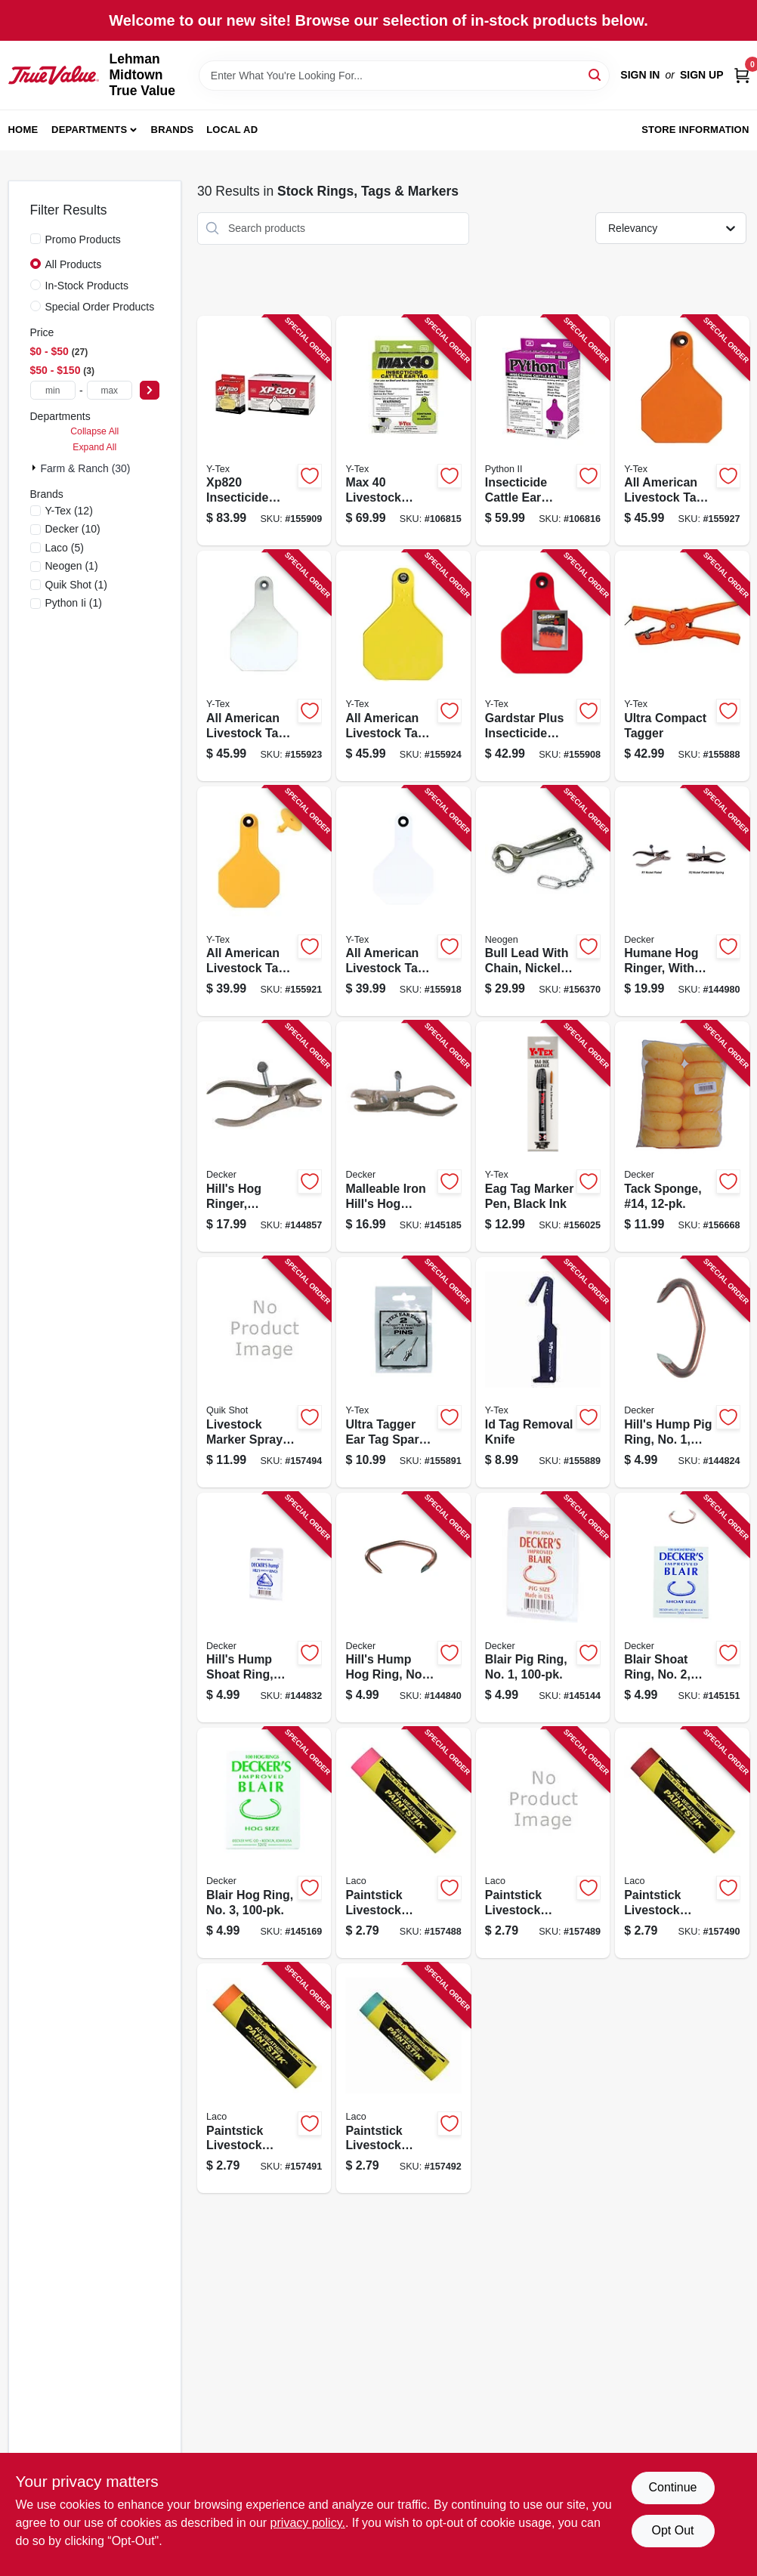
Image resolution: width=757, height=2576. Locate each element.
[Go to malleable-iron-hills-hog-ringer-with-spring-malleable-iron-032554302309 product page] (403, 1136)
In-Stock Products (87, 285)
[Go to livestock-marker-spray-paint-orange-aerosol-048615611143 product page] (264, 1372)
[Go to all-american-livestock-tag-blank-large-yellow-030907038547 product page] (403, 666)
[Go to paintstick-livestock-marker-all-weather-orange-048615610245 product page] (264, 2078)
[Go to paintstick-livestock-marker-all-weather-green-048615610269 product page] (403, 2078)
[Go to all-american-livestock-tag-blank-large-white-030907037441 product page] (264, 666)
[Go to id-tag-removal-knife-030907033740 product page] (543, 1372)
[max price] (109, 390)
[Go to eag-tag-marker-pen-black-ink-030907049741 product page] (543, 1136)
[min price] (53, 390)
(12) (69, 511)
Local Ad (232, 129)
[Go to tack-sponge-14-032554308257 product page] (682, 1136)
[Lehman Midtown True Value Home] (53, 75)
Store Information (695, 129)
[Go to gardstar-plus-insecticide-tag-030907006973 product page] (543, 666)
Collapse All (94, 431)
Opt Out (672, 2530)
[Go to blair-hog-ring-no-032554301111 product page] (264, 1843)
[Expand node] (35, 468)
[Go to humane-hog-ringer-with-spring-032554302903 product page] (682, 901)
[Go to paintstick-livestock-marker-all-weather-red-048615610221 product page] (682, 1843)
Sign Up (702, 75)
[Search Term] (404, 75)
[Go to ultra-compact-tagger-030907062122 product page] (682, 666)
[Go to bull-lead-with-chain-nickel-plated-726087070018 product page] (543, 901)
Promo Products (83, 239)
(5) (64, 548)
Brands (172, 129)
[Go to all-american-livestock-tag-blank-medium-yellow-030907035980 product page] (264, 901)
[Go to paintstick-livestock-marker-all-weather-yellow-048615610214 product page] (543, 1843)
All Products (73, 264)
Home (23, 129)
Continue (672, 2487)
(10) (72, 529)
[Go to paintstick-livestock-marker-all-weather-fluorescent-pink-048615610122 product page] (403, 1843)
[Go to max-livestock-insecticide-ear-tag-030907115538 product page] (403, 431)
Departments (89, 129)
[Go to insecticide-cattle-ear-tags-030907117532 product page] (543, 431)
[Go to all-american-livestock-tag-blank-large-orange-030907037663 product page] (682, 431)
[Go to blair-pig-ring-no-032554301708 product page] (543, 1608)
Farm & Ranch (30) (86, 468)
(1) (71, 566)
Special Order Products (100, 306)
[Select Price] (149, 390)
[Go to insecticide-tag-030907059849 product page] (264, 431)
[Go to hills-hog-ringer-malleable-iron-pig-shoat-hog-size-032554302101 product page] (264, 1136)
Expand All (94, 447)
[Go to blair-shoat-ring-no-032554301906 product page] (682, 1608)
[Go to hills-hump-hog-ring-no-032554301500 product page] (403, 1608)
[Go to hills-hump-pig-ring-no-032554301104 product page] (682, 1372)
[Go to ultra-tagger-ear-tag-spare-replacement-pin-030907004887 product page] (403, 1372)
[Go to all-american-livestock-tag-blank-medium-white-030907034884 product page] (403, 901)
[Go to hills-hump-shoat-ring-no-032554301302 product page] (264, 1608)
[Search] (596, 74)
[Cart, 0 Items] (741, 75)
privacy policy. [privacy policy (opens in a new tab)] (307, 2522)
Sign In (640, 75)
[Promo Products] (35, 238)
